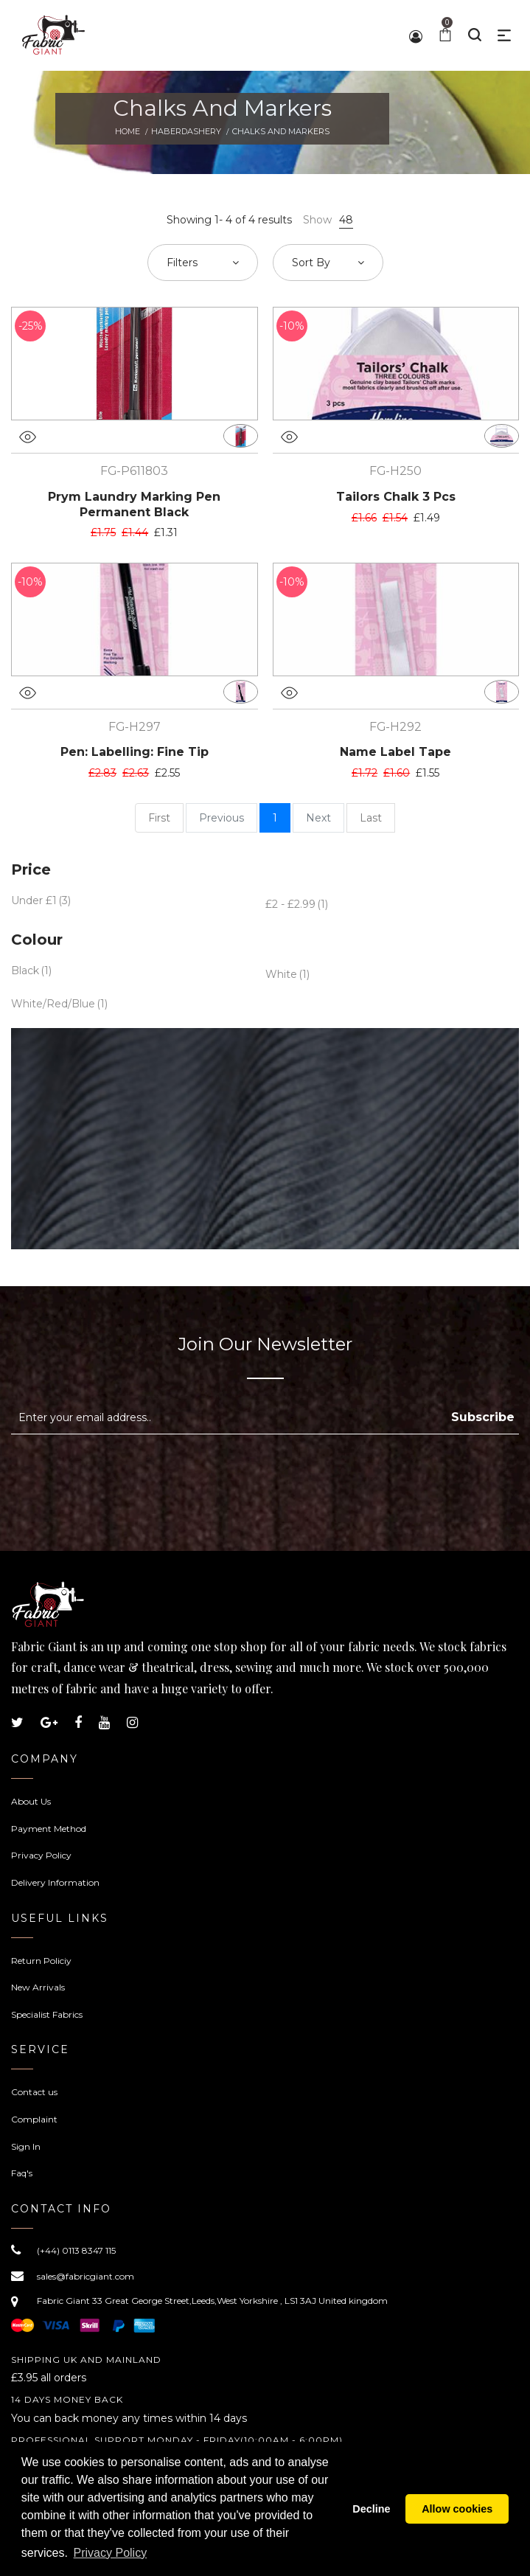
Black (25, 970)
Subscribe (483, 1417)
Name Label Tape (395, 752)
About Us (31, 1801)
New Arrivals (38, 1987)
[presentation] (135, 1470)
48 (346, 219)
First (159, 817)
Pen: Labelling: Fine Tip (134, 752)
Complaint (34, 2119)
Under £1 (34, 900)
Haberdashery (186, 131)
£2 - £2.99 (290, 904)
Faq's (21, 2173)
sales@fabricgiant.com (85, 2276)
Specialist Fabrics (47, 2014)
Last (371, 817)
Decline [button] (371, 2509)
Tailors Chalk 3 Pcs (396, 497)
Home (127, 131)
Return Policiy (41, 1960)
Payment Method (48, 1828)
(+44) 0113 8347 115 (76, 2250)
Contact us (34, 2091)
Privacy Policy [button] (110, 2553)
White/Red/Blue (53, 1003)
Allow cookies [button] (457, 2509)
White (281, 974)
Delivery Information (55, 1882)
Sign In (26, 2146)
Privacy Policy (41, 1855)
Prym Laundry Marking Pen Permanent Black (134, 504)
